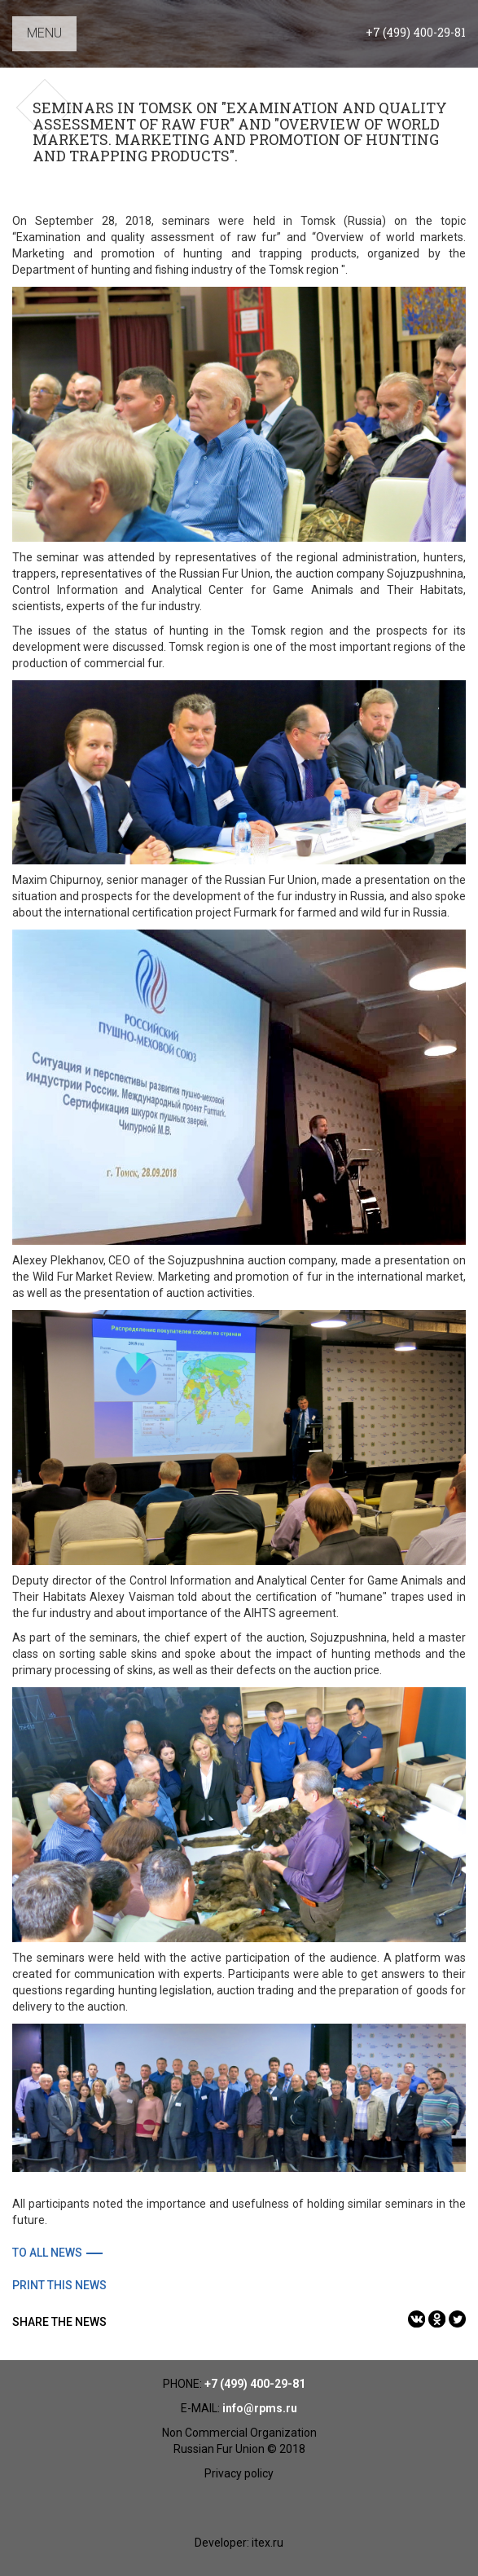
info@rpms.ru (259, 2408)
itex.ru (267, 2542)
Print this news (59, 2285)
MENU (44, 33)
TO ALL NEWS (47, 2252)
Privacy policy (239, 2473)
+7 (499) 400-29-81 (416, 32)
